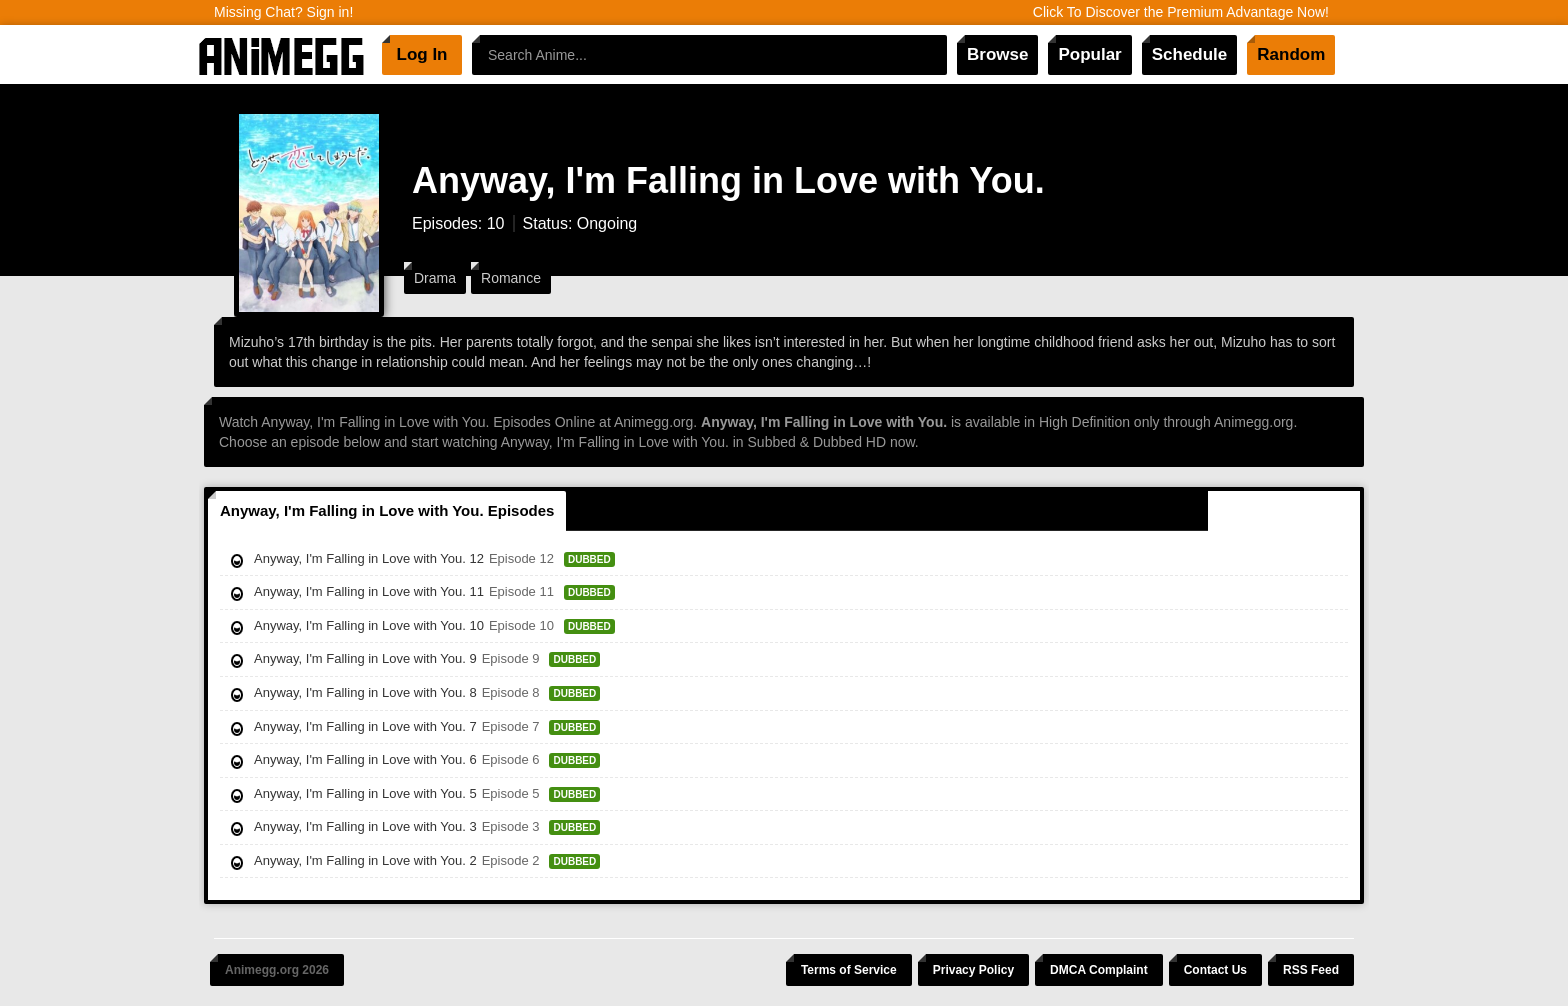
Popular (1089, 54)
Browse (997, 54)
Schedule (1190, 54)
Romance (511, 278)
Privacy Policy (973, 970)
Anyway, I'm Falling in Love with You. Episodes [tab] (387, 510)
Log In (422, 54)
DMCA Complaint (1099, 970)
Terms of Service (849, 970)
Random (1291, 54)
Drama (435, 278)
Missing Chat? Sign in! (283, 12)
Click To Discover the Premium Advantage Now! (1181, 12)
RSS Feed (1311, 970)
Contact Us (1215, 970)
